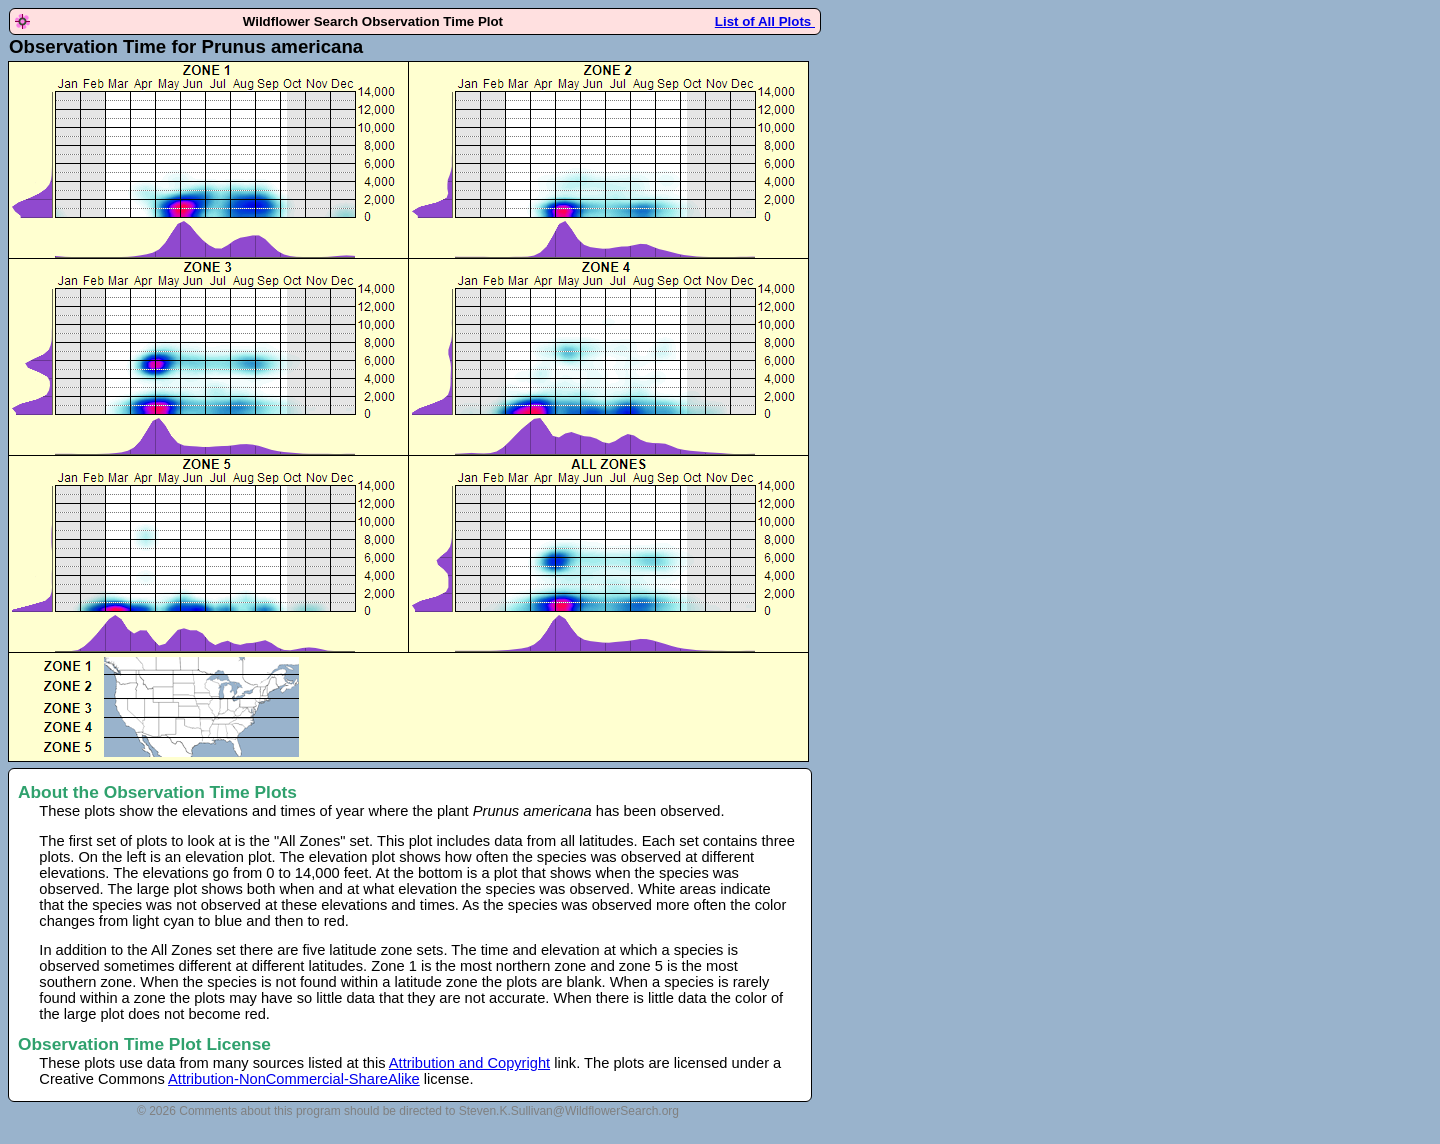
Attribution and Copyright (469, 1063)
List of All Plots (765, 21)
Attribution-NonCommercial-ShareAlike (294, 1079)
